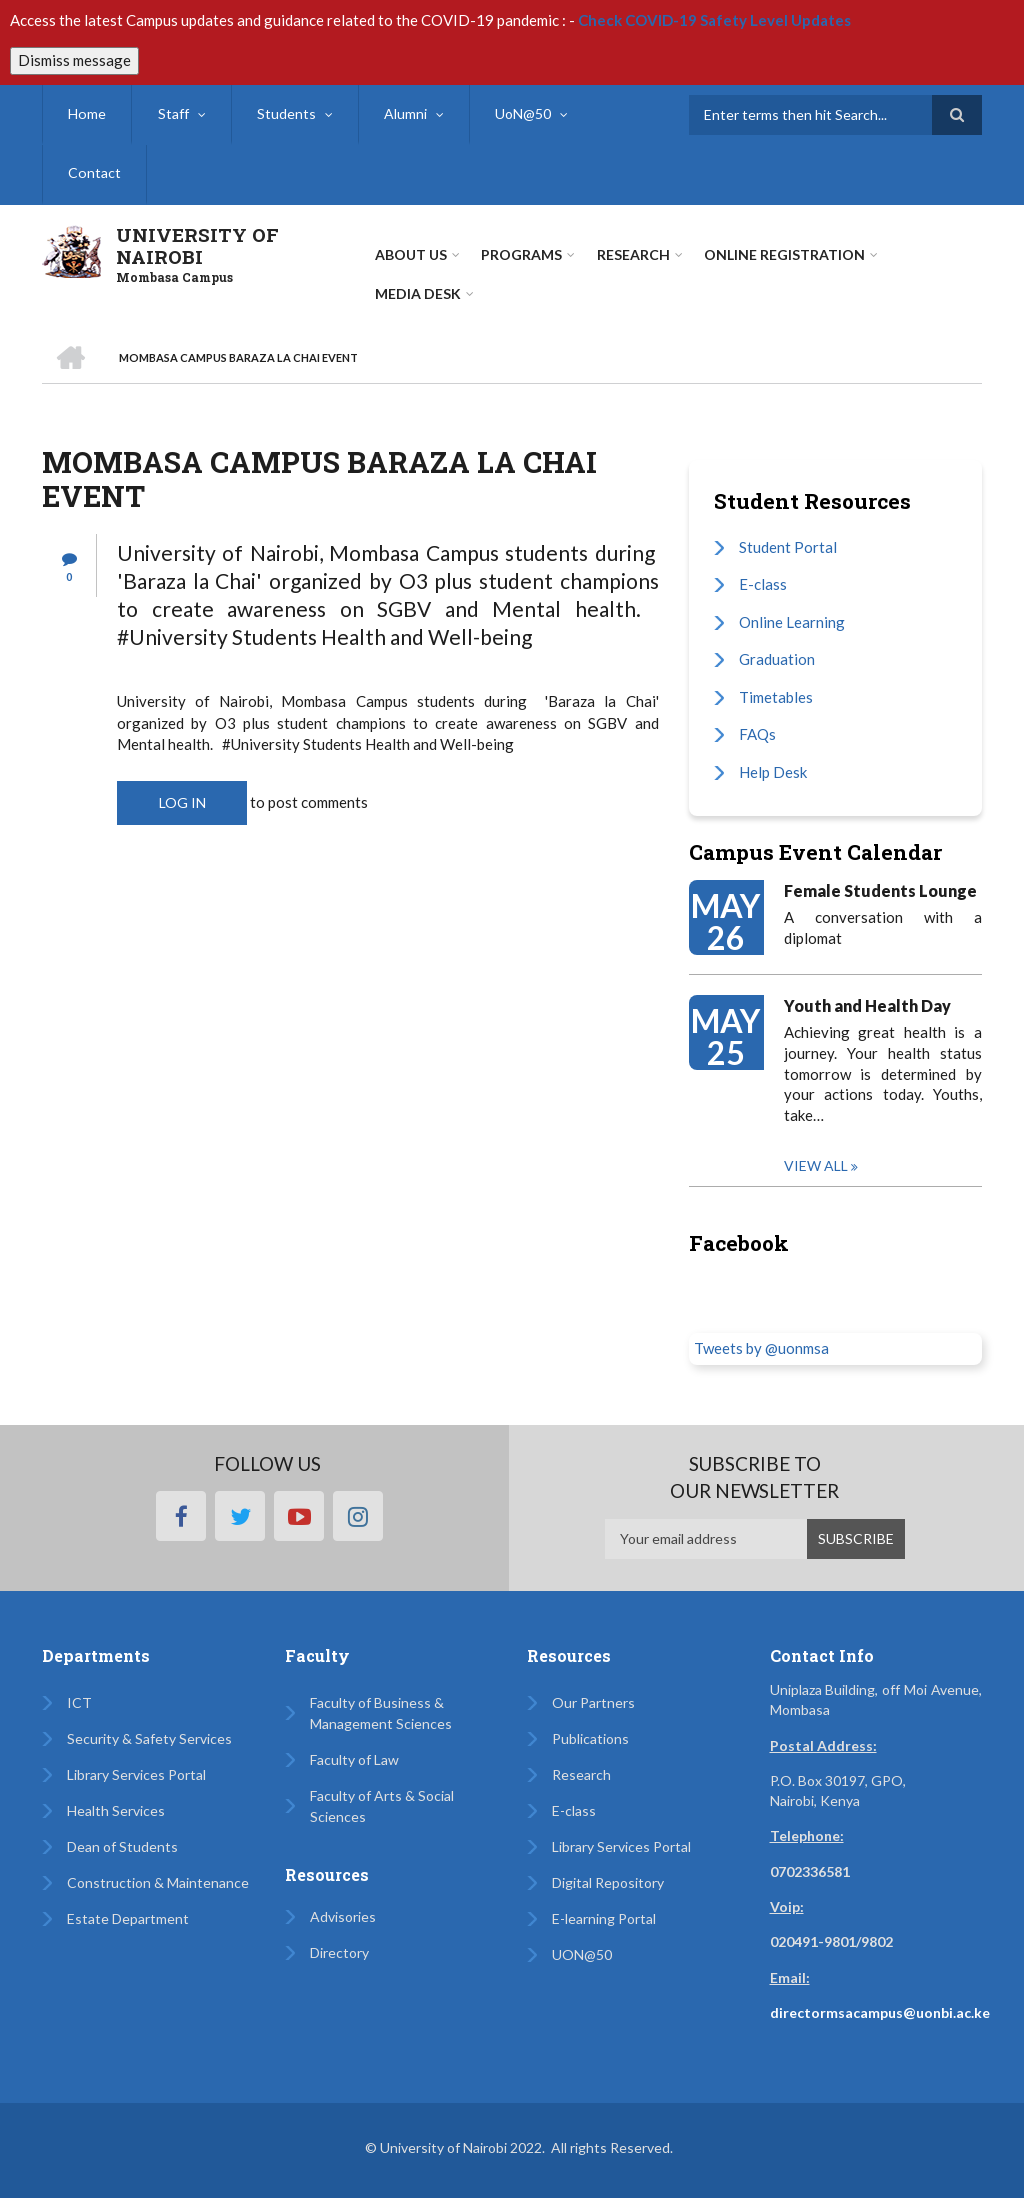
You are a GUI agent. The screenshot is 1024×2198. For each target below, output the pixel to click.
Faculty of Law (354, 1759)
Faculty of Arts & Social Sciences (382, 1806)
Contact (94, 173)
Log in (182, 802)
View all (816, 1165)
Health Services (116, 1810)
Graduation (777, 659)
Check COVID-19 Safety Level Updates (714, 20)
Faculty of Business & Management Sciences (381, 1713)
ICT (79, 1702)
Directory (339, 1952)
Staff (171, 113)
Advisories (343, 1916)
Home (86, 113)
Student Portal (788, 547)
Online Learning (792, 622)
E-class (763, 584)
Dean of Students (122, 1846)
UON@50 (582, 1954)
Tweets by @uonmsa (761, 1348)
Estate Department (128, 1918)
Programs (521, 254)
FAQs (757, 734)
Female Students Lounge (880, 890)
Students (284, 113)
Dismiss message (74, 60)
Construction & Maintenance (158, 1882)
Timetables (776, 697)
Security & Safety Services (149, 1738)
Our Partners (593, 1702)
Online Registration (783, 254)
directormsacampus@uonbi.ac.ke (880, 2012)
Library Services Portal (136, 1774)
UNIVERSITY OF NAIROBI (197, 246)
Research (581, 1774)
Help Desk (773, 772)
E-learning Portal (604, 1918)
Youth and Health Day (867, 1005)
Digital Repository (608, 1882)
